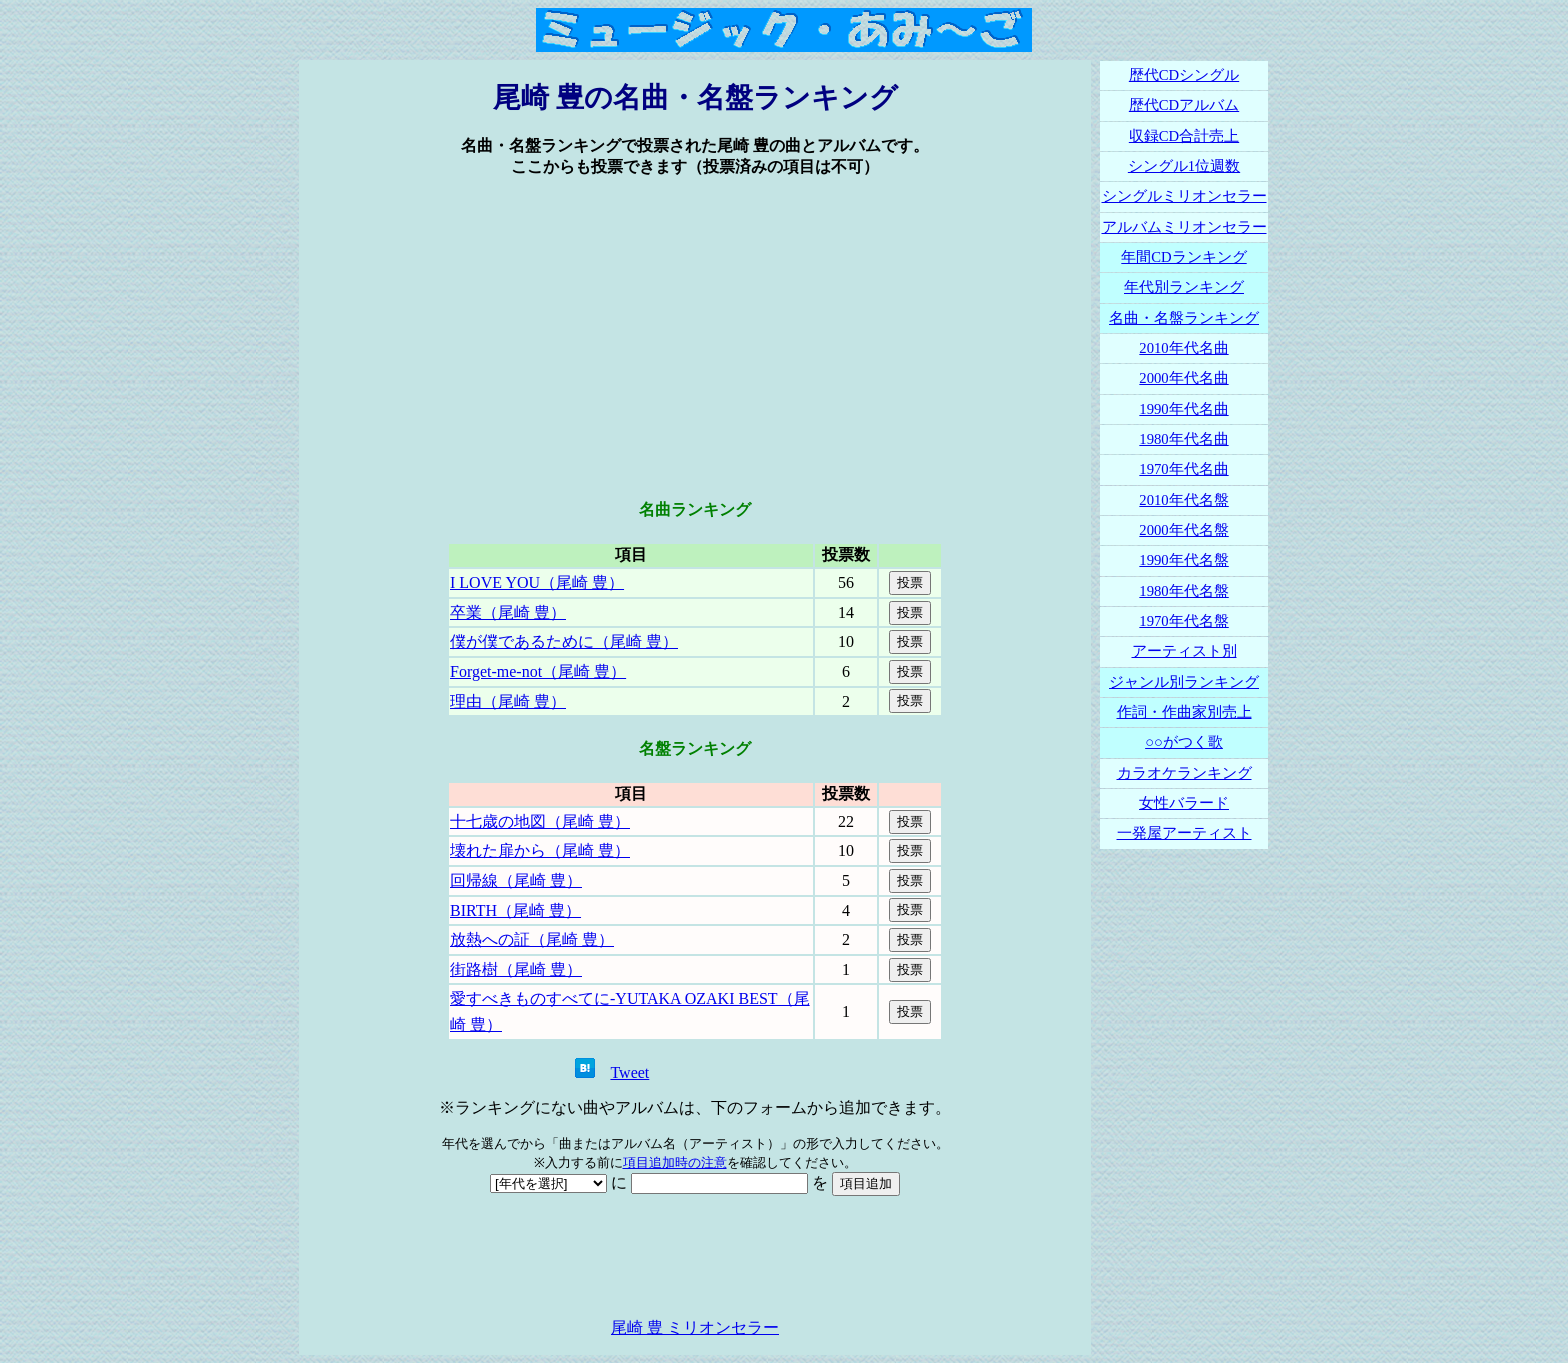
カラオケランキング (1184, 773)
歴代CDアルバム (1184, 105)
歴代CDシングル (1184, 75)
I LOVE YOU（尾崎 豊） (537, 582)
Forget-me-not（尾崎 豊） (538, 671)
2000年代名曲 (1183, 378)
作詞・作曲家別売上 (1184, 712)
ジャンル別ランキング (1184, 682)
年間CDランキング (1183, 257)
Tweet (629, 1072)
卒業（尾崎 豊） (508, 612)
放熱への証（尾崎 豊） (532, 939)
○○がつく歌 (1184, 742)
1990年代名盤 (1183, 560)
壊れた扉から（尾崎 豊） (540, 850)
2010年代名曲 (1183, 348)
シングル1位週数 (1184, 166)
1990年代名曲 (1183, 409)
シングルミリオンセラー (1184, 196)
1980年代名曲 (1183, 439)
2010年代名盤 (1183, 500)
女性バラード (1184, 803)
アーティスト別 (1184, 651)
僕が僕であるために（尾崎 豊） (564, 641)
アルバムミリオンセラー (1184, 227)
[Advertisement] (695, 339)
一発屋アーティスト (1184, 833)
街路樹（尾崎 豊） (516, 969)
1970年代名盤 (1183, 621)
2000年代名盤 (1183, 530)
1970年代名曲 (1183, 469)
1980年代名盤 (1183, 591)
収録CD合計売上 (1184, 136)
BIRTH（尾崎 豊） (515, 910)
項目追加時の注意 (675, 1162)
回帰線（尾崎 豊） (516, 880)
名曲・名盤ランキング (1184, 318)
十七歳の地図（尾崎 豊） (540, 821)
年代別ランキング (1184, 287)
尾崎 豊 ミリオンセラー (695, 1327)
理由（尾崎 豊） (508, 701)
